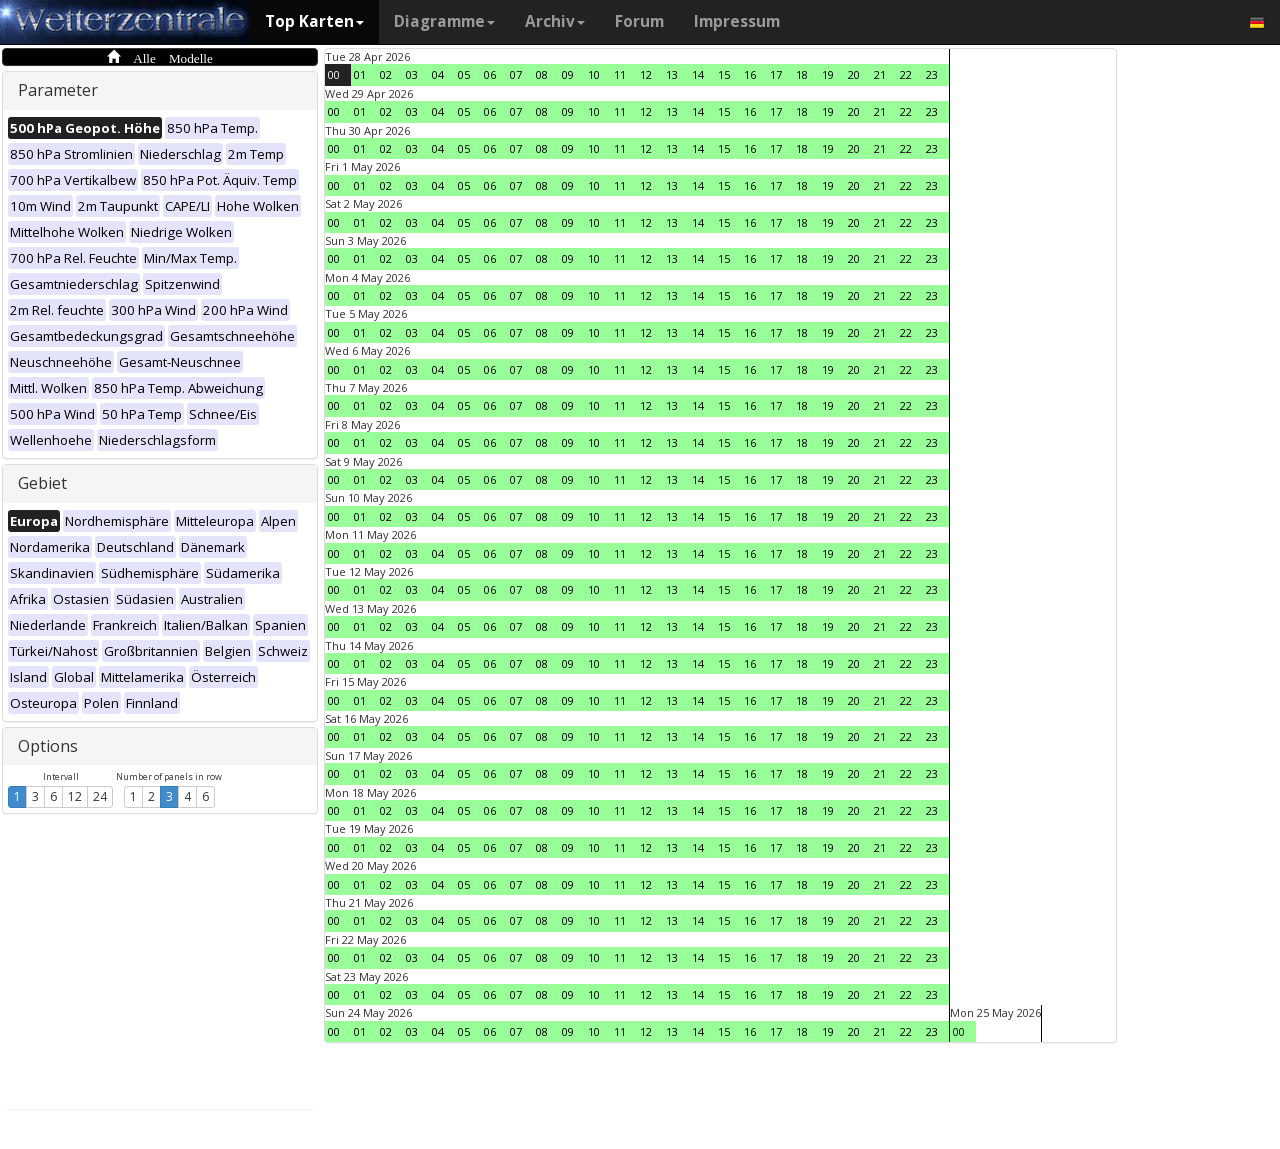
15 (724, 74)
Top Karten (314, 21)
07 (516, 74)
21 (880, 74)
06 (490, 74)
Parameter (58, 90)
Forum (639, 21)
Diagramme (444, 21)
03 (412, 74)
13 (672, 74)
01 (360, 74)
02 (386, 74)
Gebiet (42, 483)
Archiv (555, 21)
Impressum (737, 21)
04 (438, 74)
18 (802, 74)
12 (75, 796)
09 (568, 74)
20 (854, 74)
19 (828, 74)
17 (776, 74)
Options (48, 746)
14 (698, 74)
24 (100, 796)
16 (750, 74)
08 (542, 74)
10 (594, 74)
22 (906, 74)
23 (932, 74)
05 (464, 74)
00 (334, 74)
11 (620, 74)
